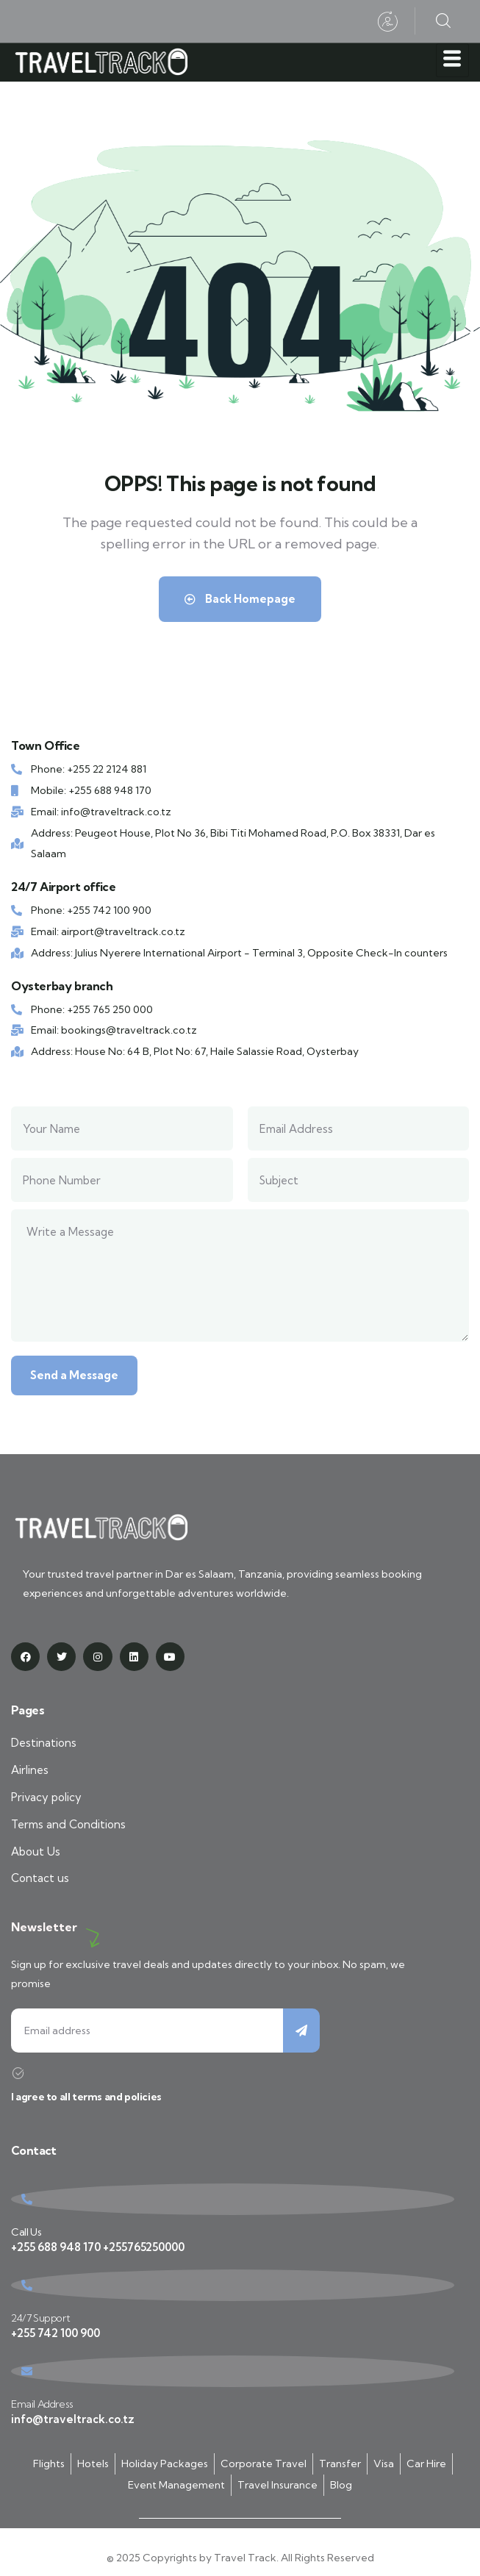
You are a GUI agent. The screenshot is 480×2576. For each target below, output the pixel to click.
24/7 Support (40, 2318)
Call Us (26, 2232)
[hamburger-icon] (452, 60)
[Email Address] (232, 2371)
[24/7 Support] (232, 2285)
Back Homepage (240, 599)
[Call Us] (232, 2199)
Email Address (42, 2404)
